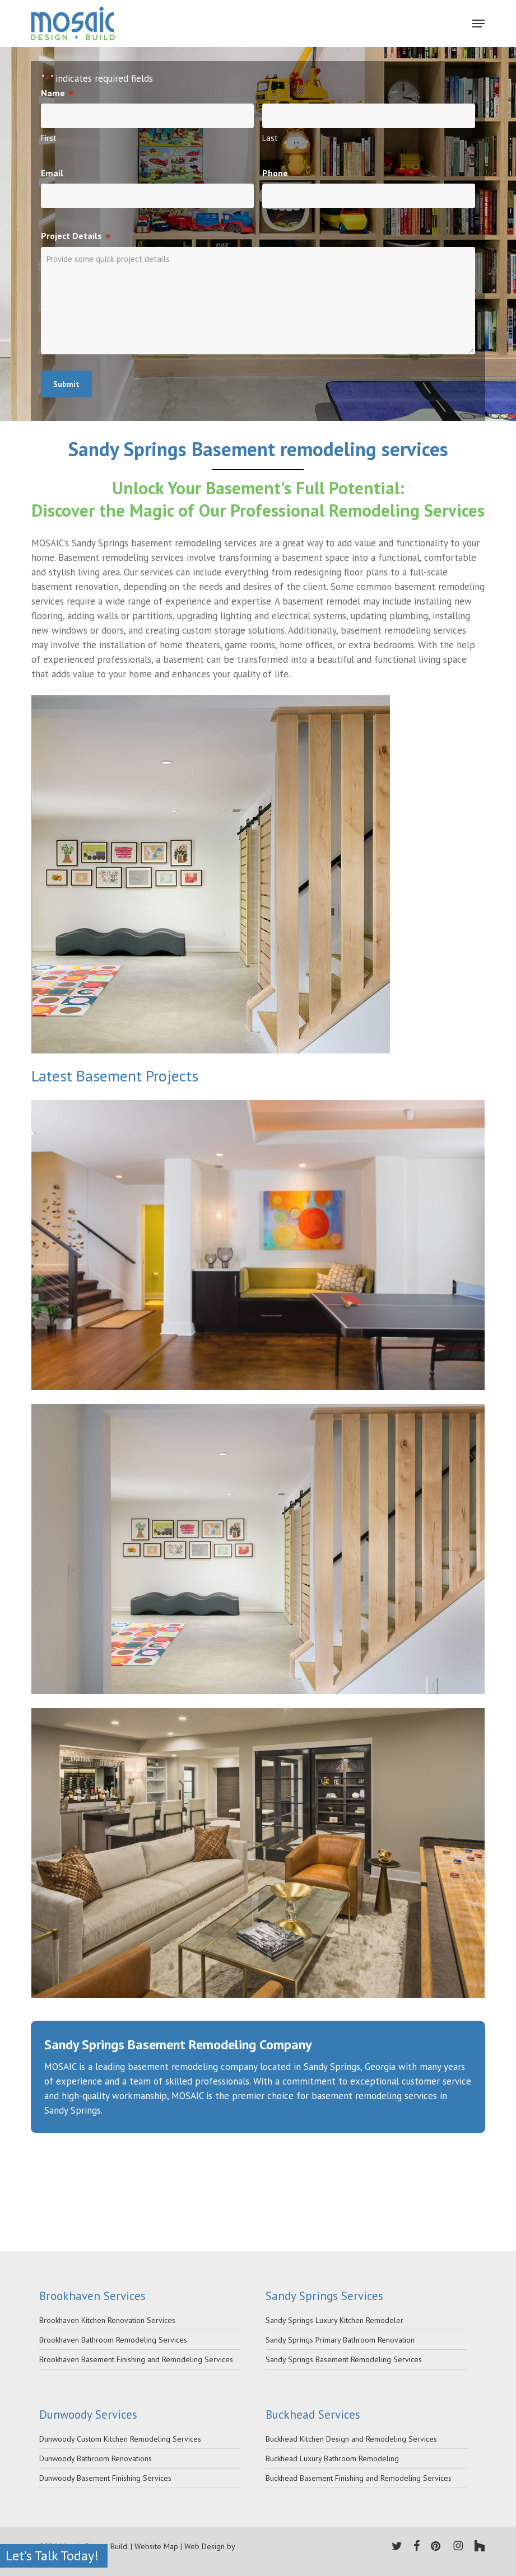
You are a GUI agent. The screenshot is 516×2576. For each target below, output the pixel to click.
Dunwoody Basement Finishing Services (105, 2478)
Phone (279, 173)
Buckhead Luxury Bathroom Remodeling (332, 2458)
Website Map (156, 2546)
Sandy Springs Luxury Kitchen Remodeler (334, 2320)
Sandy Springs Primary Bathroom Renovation (340, 2340)
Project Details (75, 236)
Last (270, 138)
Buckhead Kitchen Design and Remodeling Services (351, 2439)
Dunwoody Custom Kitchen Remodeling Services (120, 2439)
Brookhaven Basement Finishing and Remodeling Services (136, 2359)
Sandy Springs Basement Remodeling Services (344, 2359)
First (49, 138)
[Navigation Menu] (478, 23)
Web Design (204, 2546)
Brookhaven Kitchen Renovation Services (107, 2320)
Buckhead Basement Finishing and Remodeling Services (359, 2478)
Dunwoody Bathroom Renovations (95, 2458)
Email (52, 173)
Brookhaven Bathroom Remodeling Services (113, 2340)
